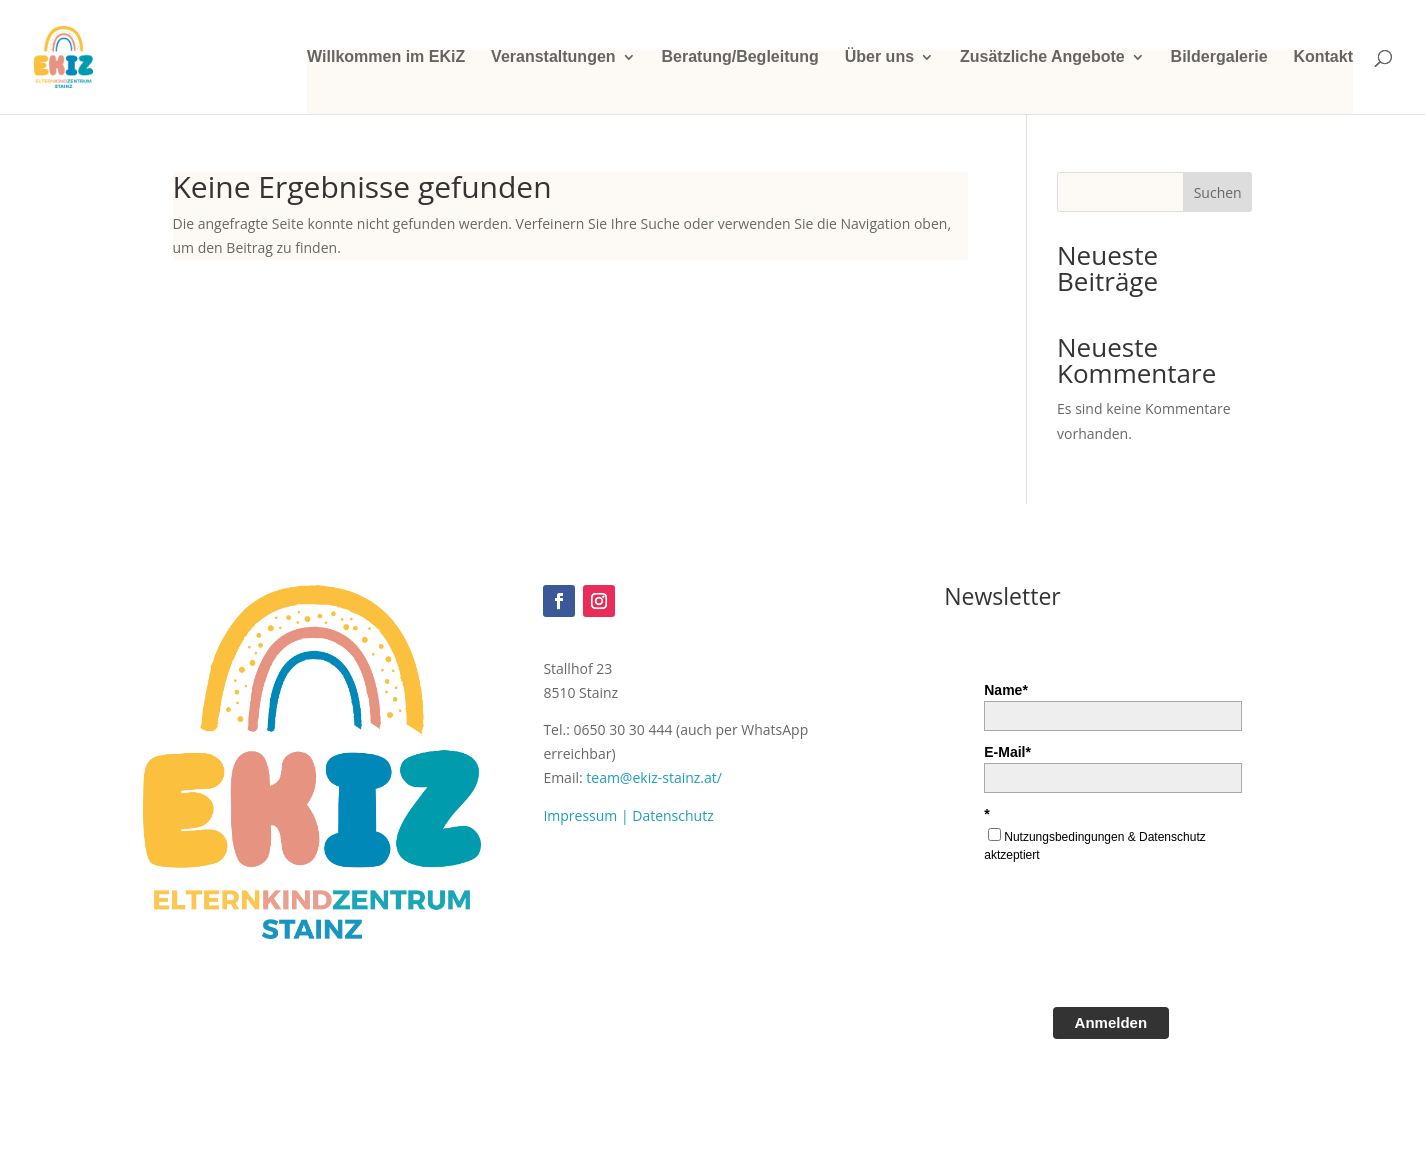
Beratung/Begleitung (739, 57)
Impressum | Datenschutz (628, 815)
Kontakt (1323, 57)
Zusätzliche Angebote (1042, 57)
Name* (1006, 690)
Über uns (879, 57)
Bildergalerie (1219, 57)
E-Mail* (1007, 752)
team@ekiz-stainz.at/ (654, 777)
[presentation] (1136, 942)
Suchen (1218, 192)
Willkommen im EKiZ (386, 57)
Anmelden (1111, 1022)
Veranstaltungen (553, 57)
